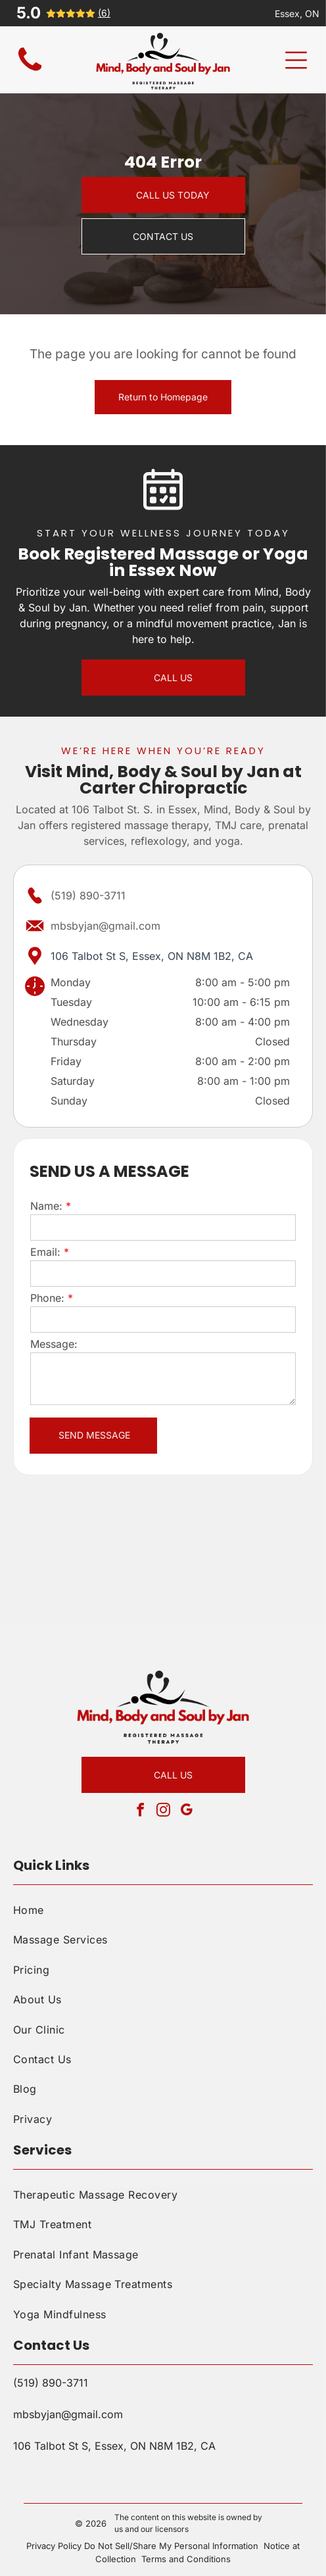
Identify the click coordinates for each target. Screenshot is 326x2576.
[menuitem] (163, 1909)
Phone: (47, 1297)
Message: (54, 1343)
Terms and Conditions (186, 2559)
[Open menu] (296, 60)
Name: (46, 1205)
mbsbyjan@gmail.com (105, 925)
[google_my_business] (186, 1812)
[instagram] (163, 1812)
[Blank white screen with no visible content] (30, 71)
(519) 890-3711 (88, 895)
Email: (45, 1251)
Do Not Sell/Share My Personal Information (171, 2545)
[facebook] (140, 1812)
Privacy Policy (54, 2545)
